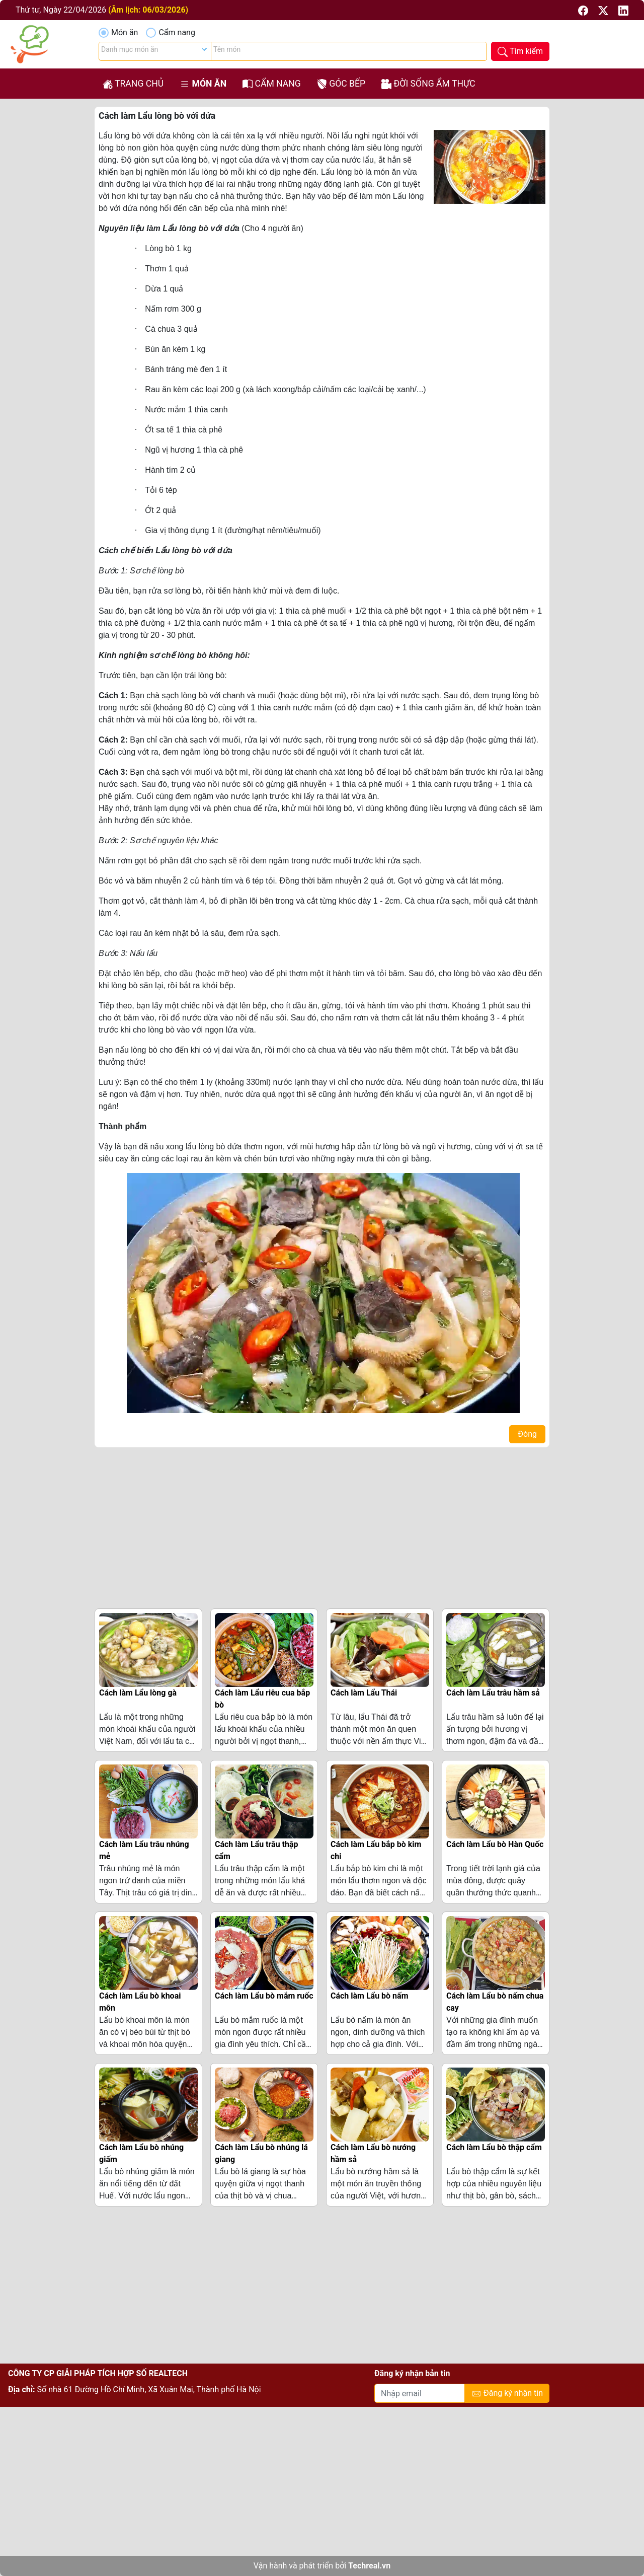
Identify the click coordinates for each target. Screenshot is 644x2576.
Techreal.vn (369, 2565)
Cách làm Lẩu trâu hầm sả (493, 1693)
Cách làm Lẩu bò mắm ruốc (264, 1996)
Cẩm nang (176, 32)
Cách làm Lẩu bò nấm (370, 1996)
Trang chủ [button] (133, 84)
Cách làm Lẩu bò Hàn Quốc (494, 1844)
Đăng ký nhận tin (507, 2393)
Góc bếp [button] (341, 84)
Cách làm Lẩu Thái (364, 1693)
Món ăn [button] (203, 84)
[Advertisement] (322, 1525)
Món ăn (124, 32)
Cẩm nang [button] (272, 84)
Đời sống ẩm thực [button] (428, 84)
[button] (584, 10)
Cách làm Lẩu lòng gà (138, 1693)
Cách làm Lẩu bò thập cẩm (494, 2147)
